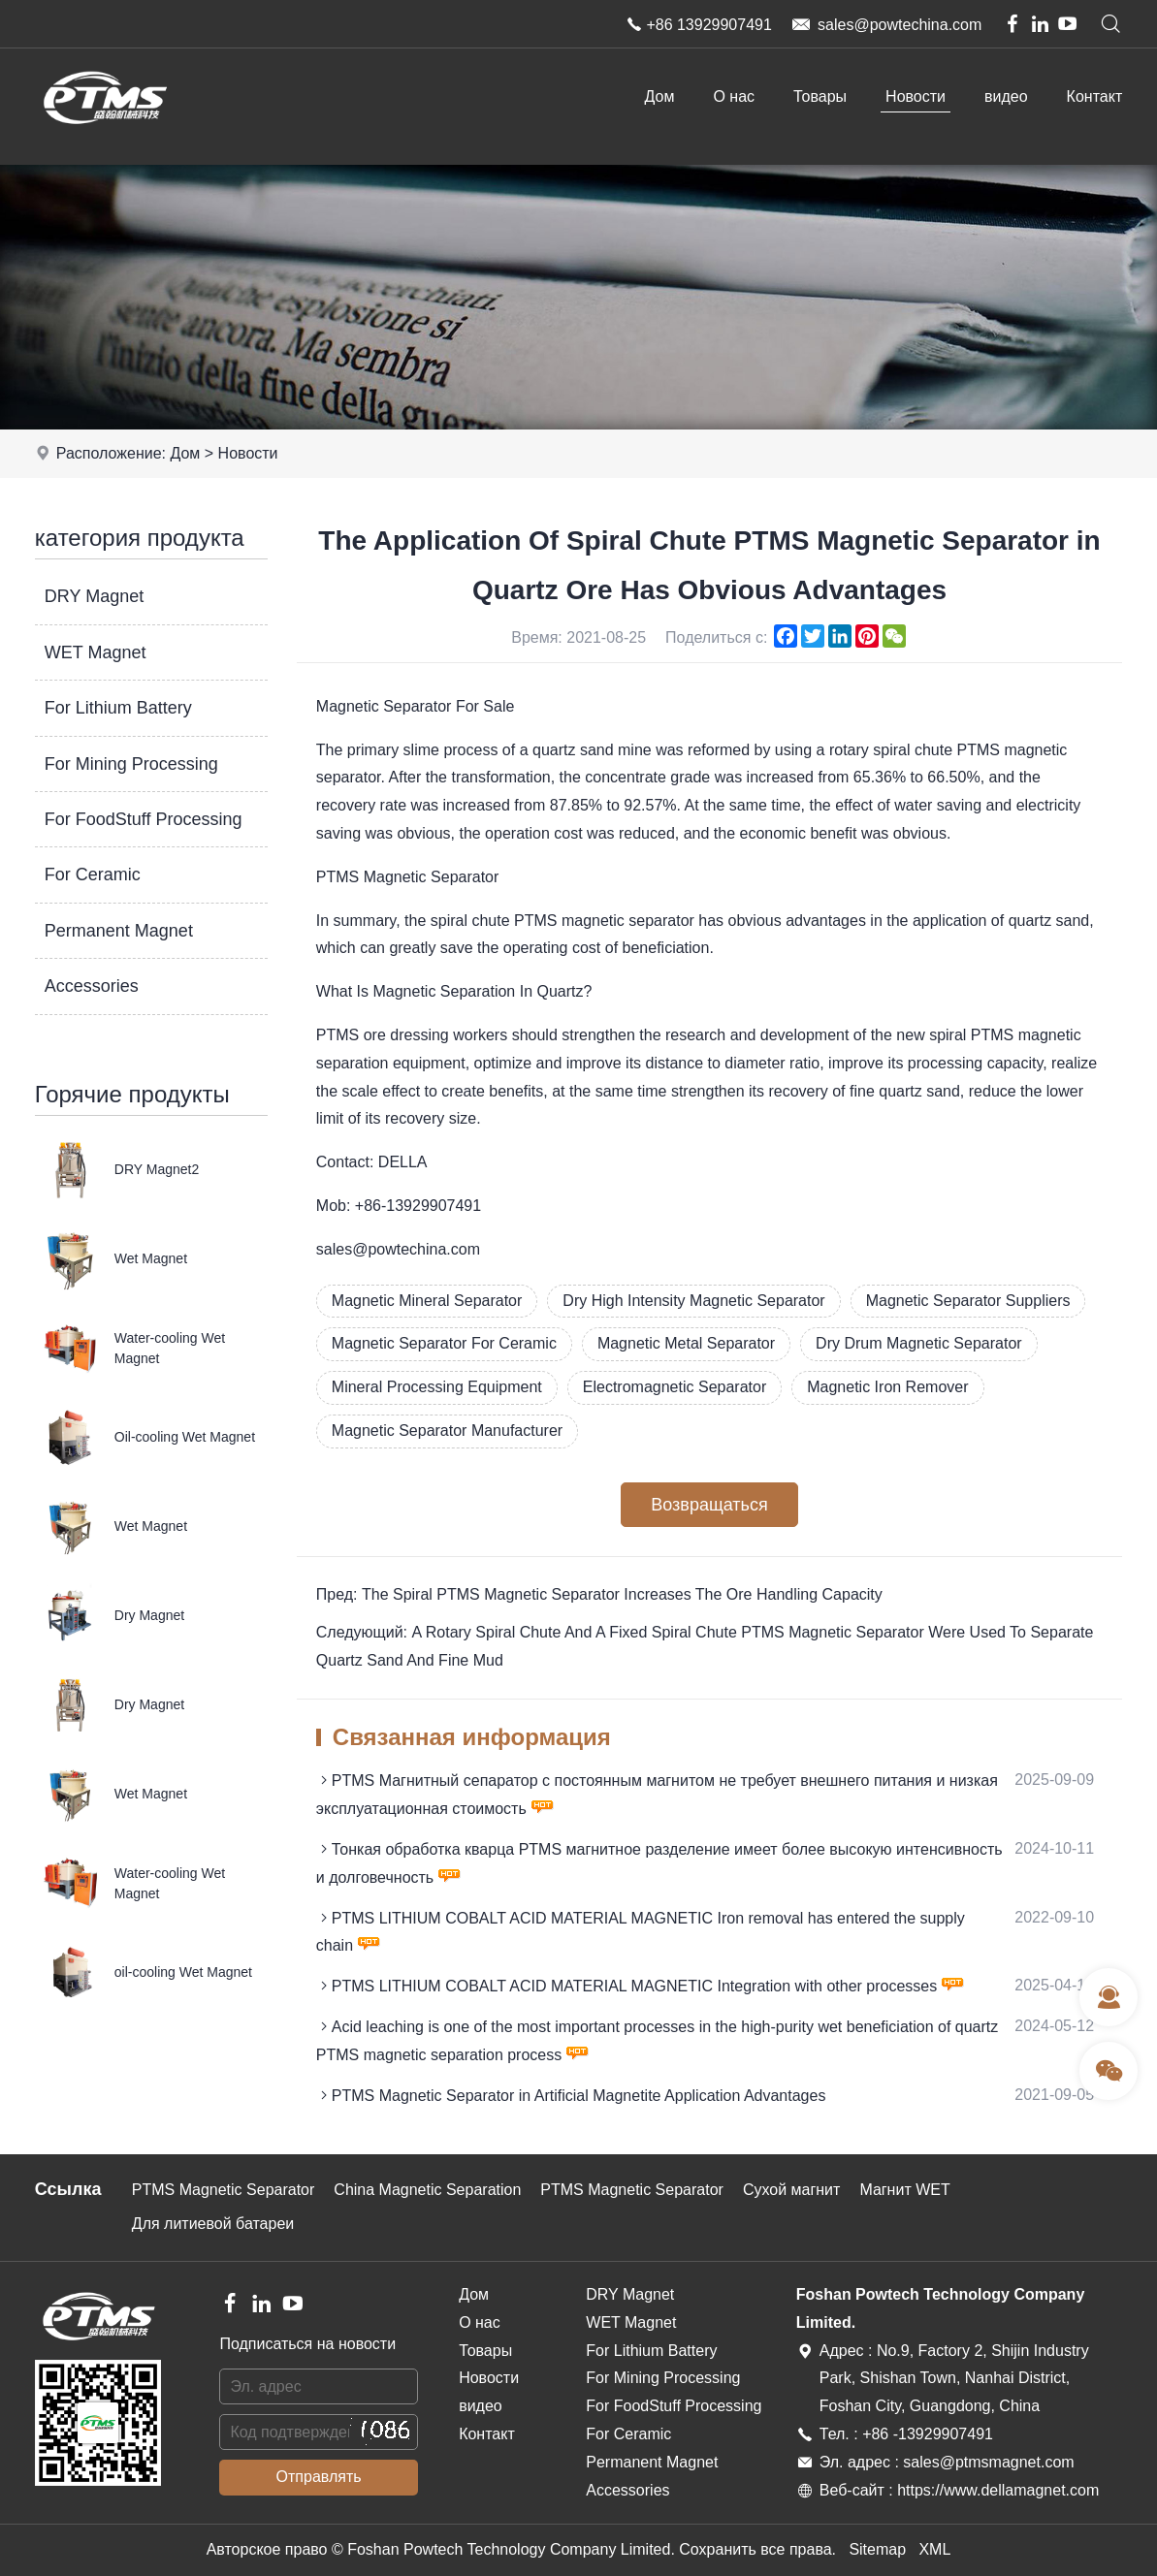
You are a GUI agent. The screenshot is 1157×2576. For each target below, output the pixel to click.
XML (934, 2549)
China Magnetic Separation (427, 2189)
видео (1006, 96)
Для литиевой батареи (213, 2223)
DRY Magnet (94, 596)
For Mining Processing (131, 764)
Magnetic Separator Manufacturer (447, 1430)
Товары (820, 96)
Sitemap (877, 2549)
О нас (734, 96)
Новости (915, 96)
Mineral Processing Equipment (437, 1387)
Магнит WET (904, 2189)
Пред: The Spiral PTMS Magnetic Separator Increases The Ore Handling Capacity (599, 1594)
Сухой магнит (792, 2189)
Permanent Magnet (119, 930)
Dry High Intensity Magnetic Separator (693, 1300)
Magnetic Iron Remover (887, 1387)
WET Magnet (95, 652)
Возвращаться (709, 1504)
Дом (659, 96)
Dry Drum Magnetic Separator (919, 1343)
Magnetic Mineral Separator (427, 1300)
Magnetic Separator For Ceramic (444, 1343)
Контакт (1095, 96)
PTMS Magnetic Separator (223, 2189)
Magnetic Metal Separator (686, 1343)
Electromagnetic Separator (674, 1387)
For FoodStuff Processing (143, 819)
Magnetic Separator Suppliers (968, 1300)
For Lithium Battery (118, 707)
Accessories (92, 986)
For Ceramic (93, 874)
